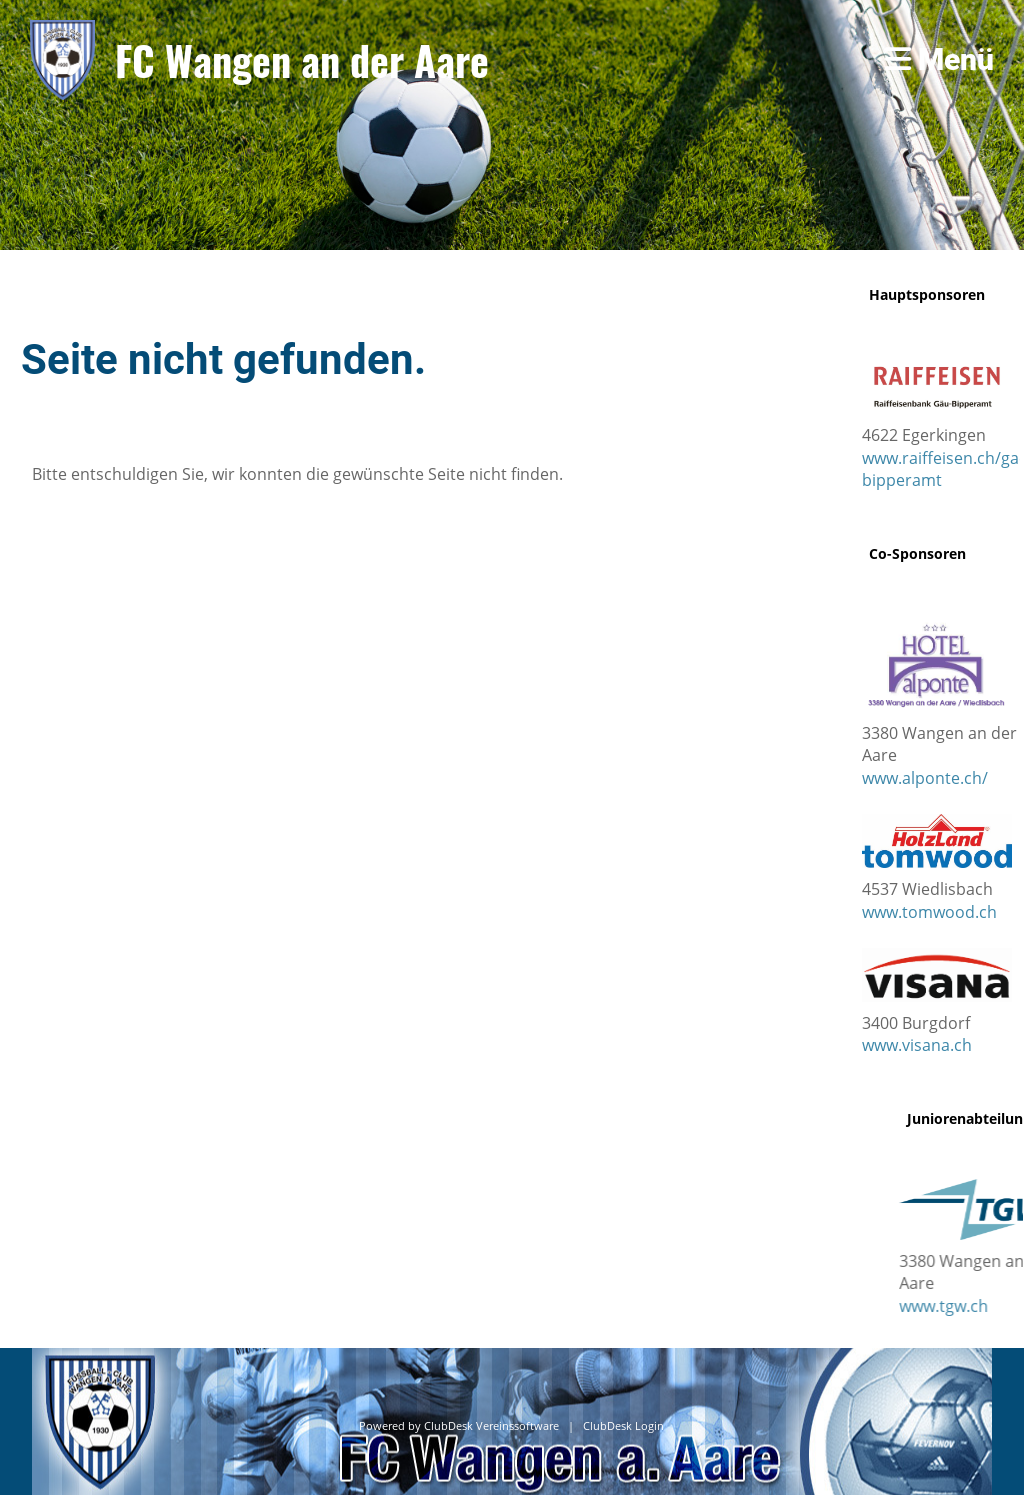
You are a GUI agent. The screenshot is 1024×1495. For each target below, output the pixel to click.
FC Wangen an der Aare (302, 60)
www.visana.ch (917, 1045)
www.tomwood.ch (929, 912)
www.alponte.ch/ (925, 778)
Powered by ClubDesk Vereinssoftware (459, 1426)
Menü (939, 59)
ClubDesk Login (623, 1426)
